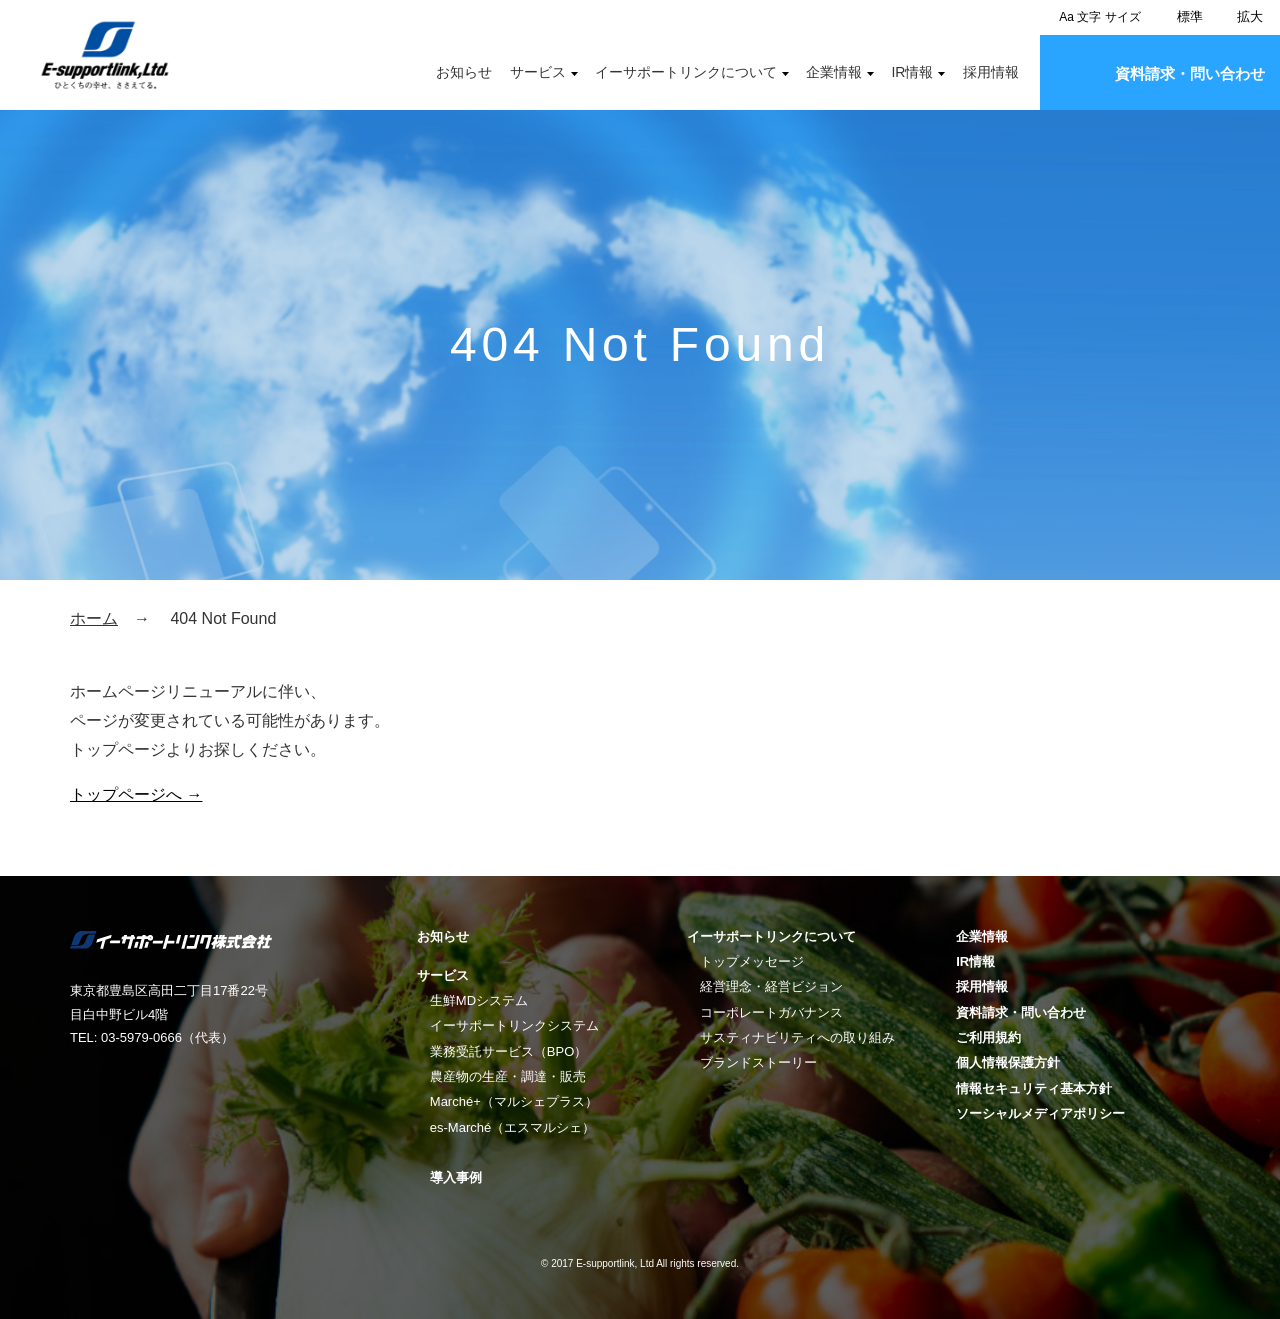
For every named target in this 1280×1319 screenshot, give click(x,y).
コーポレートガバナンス (771, 1012)
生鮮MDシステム (479, 1000)
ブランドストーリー (758, 1062)
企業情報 (834, 72)
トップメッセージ (752, 961)
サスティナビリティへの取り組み (797, 1037)
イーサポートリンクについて (686, 72)
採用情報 (991, 72)
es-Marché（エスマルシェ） (512, 1127)
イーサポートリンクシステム (514, 1025)
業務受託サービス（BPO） (508, 1051)
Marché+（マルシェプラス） (514, 1101)
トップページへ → (136, 794)
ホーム (94, 618)
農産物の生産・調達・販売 (508, 1076)
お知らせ (464, 72)
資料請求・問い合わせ (1190, 73)
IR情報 (912, 72)
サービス (538, 72)
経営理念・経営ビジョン (771, 986)
